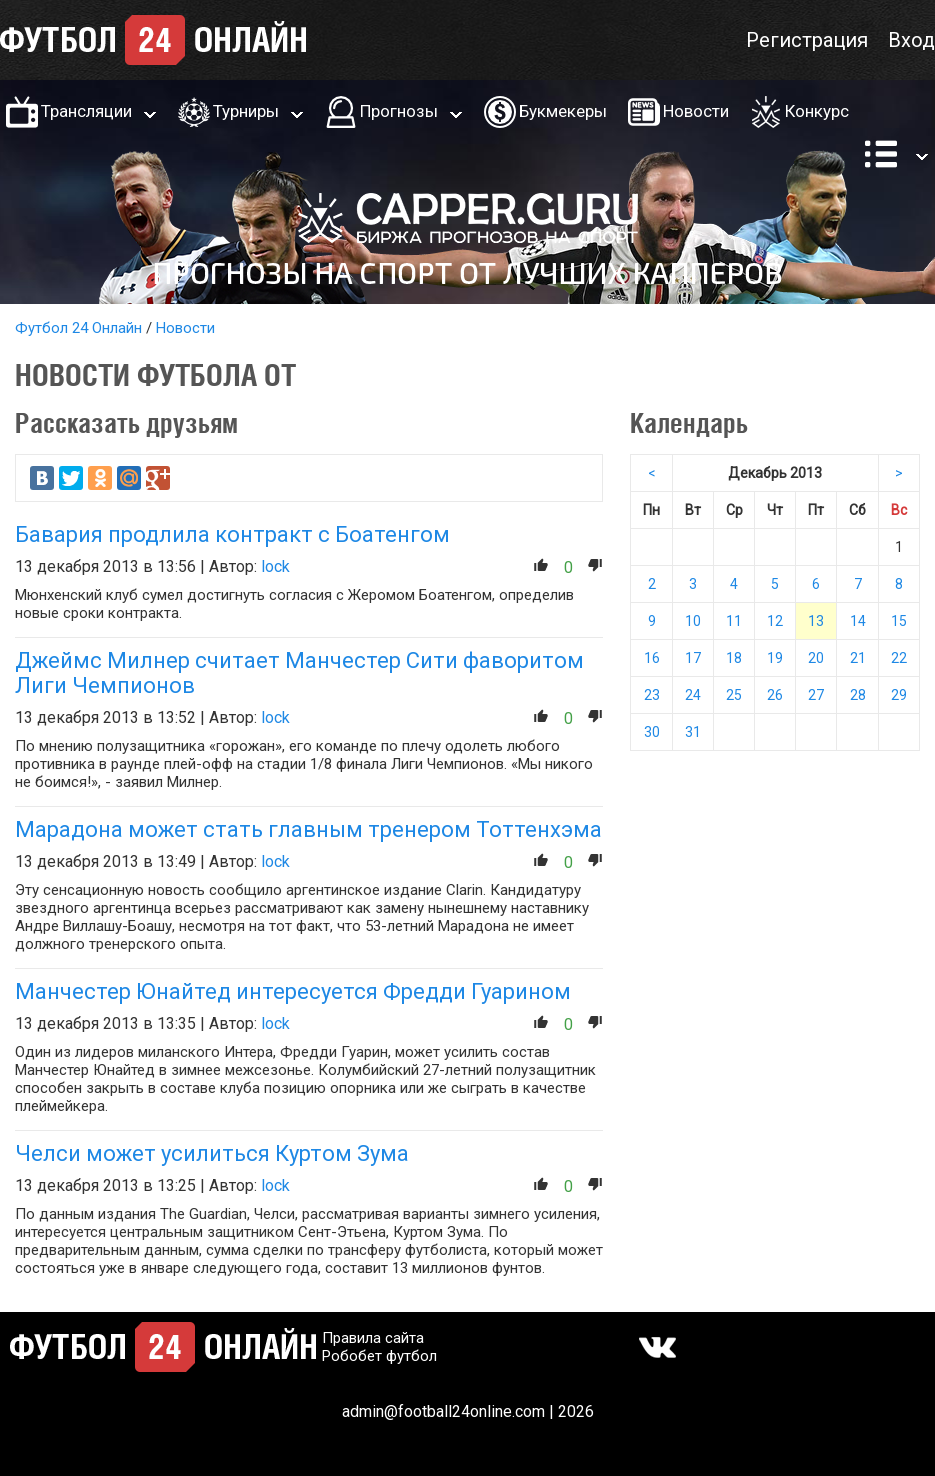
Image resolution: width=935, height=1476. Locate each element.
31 (693, 732)
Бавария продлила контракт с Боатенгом (232, 534)
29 (899, 695)
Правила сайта (373, 1338)
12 (775, 621)
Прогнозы (399, 111)
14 (858, 621)
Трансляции (86, 111)
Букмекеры (563, 111)
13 (816, 621)
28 (858, 695)
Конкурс (817, 111)
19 (775, 658)
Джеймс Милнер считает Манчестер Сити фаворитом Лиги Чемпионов (299, 673)
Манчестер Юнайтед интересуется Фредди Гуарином (293, 991)
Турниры (246, 111)
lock (275, 566)
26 (775, 695)
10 (693, 621)
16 (652, 658)
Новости (696, 111)
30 (652, 732)
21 (858, 658)
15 (899, 621)
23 (652, 695)
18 (734, 658)
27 (816, 695)
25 (734, 695)
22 (899, 658)
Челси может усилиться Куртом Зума (212, 1153)
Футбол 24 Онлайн (78, 328)
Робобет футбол (379, 1356)
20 (816, 658)
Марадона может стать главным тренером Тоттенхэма (308, 829)
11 (734, 621)
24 (693, 695)
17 (693, 658)
